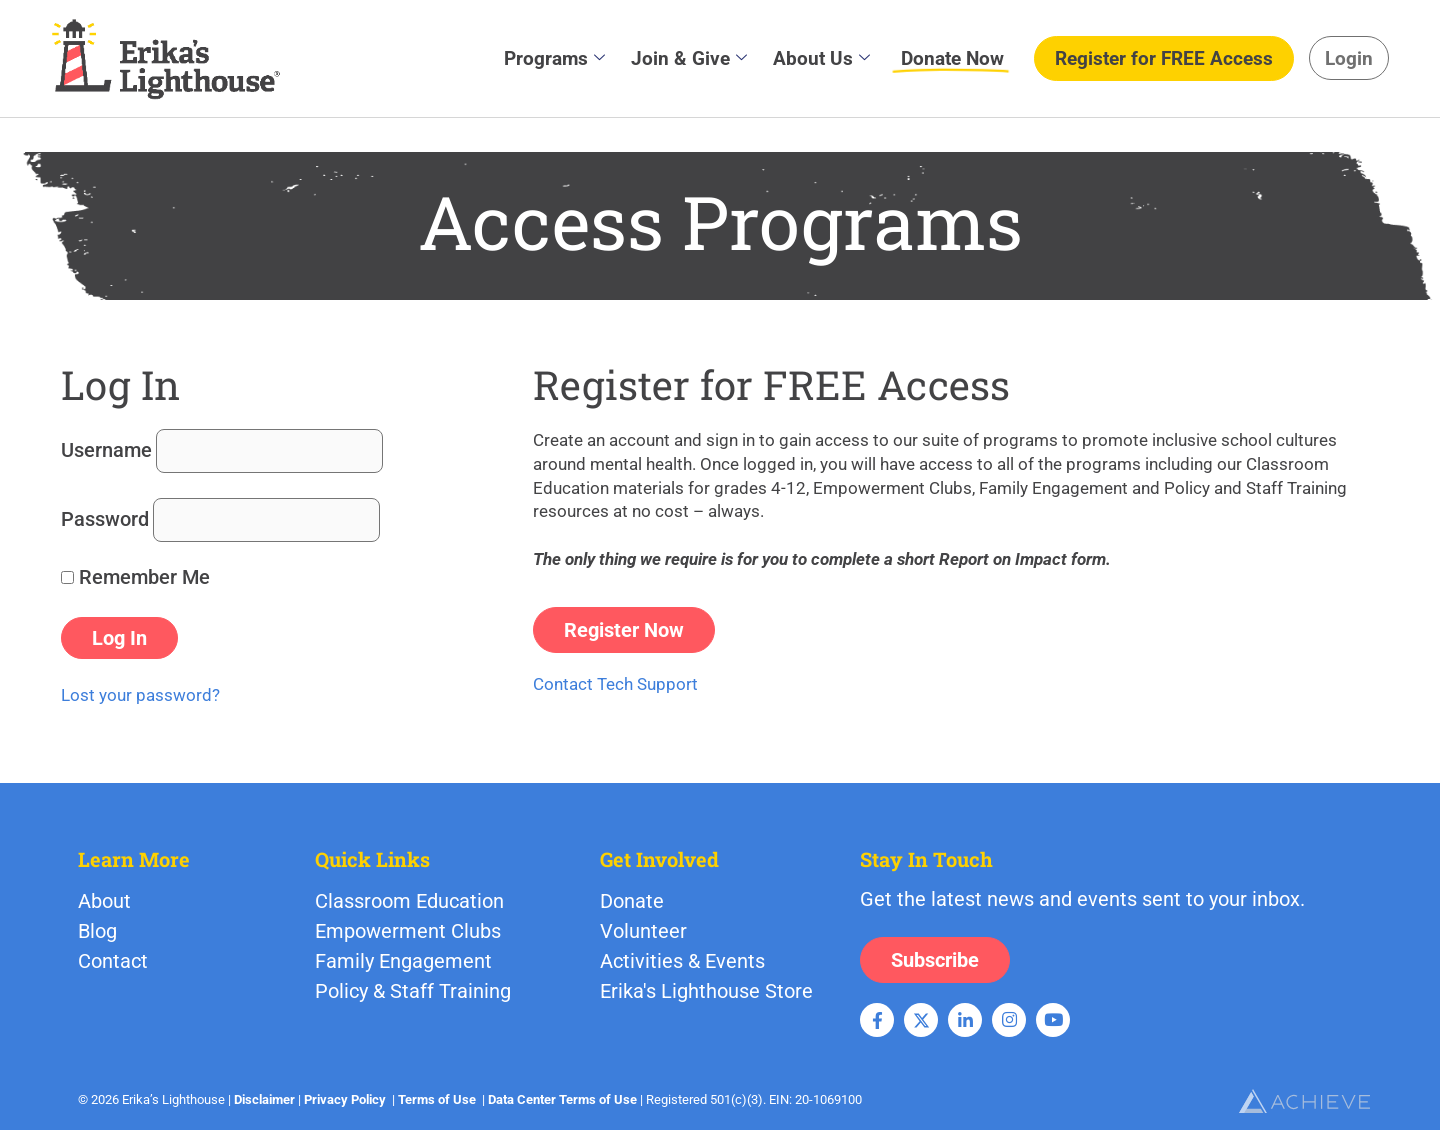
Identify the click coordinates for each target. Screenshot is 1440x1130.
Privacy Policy (345, 1099)
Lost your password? (140, 695)
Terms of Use (437, 1099)
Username (106, 450)
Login (1349, 58)
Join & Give (689, 58)
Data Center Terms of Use (562, 1099)
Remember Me (135, 577)
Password (105, 519)
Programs (554, 58)
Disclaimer (264, 1099)
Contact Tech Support (615, 684)
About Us (821, 58)
